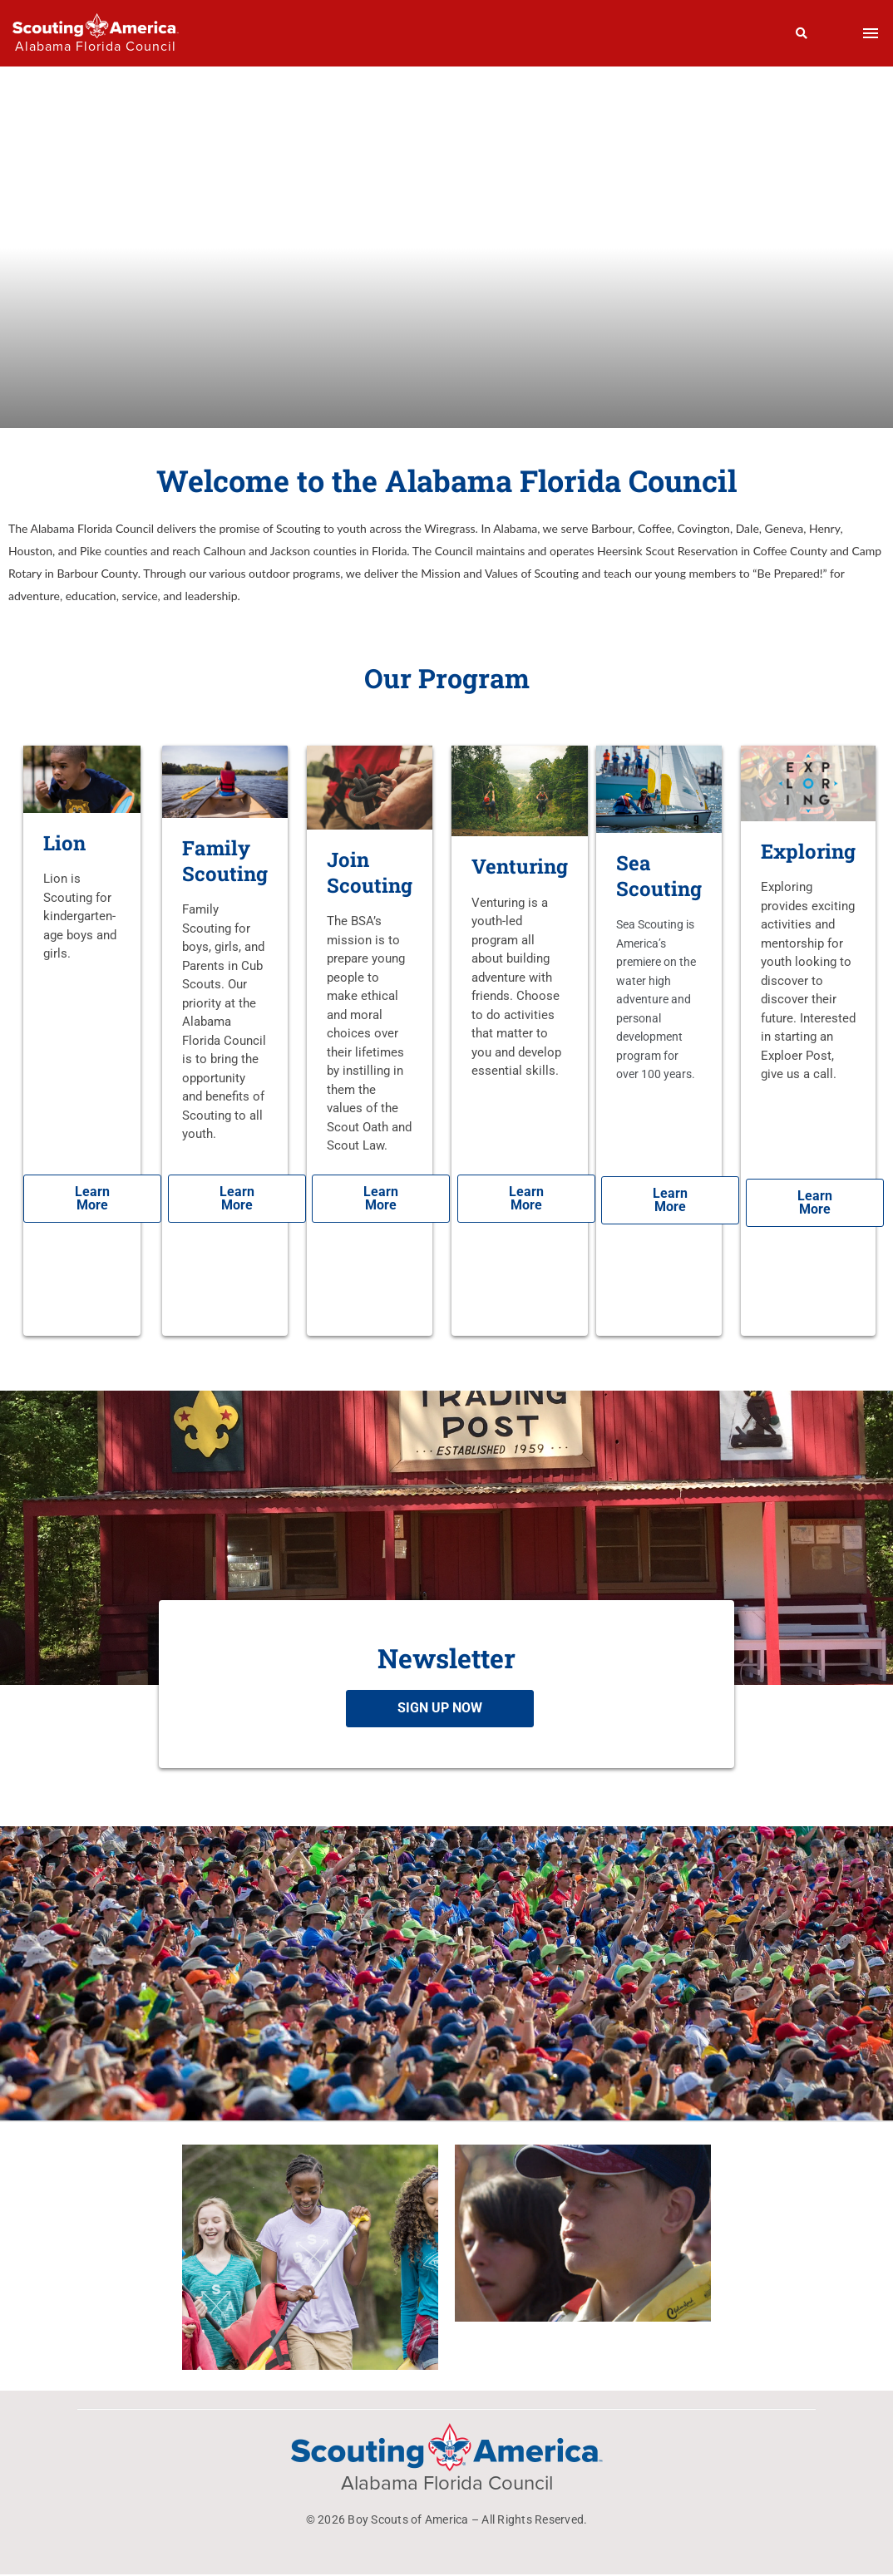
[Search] (802, 33)
